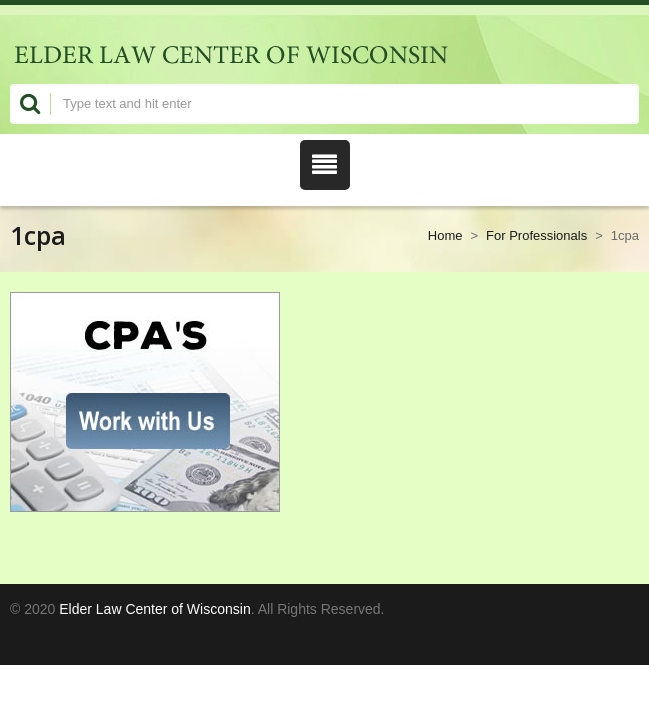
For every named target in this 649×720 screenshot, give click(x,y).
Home (445, 235)
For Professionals (536, 235)
